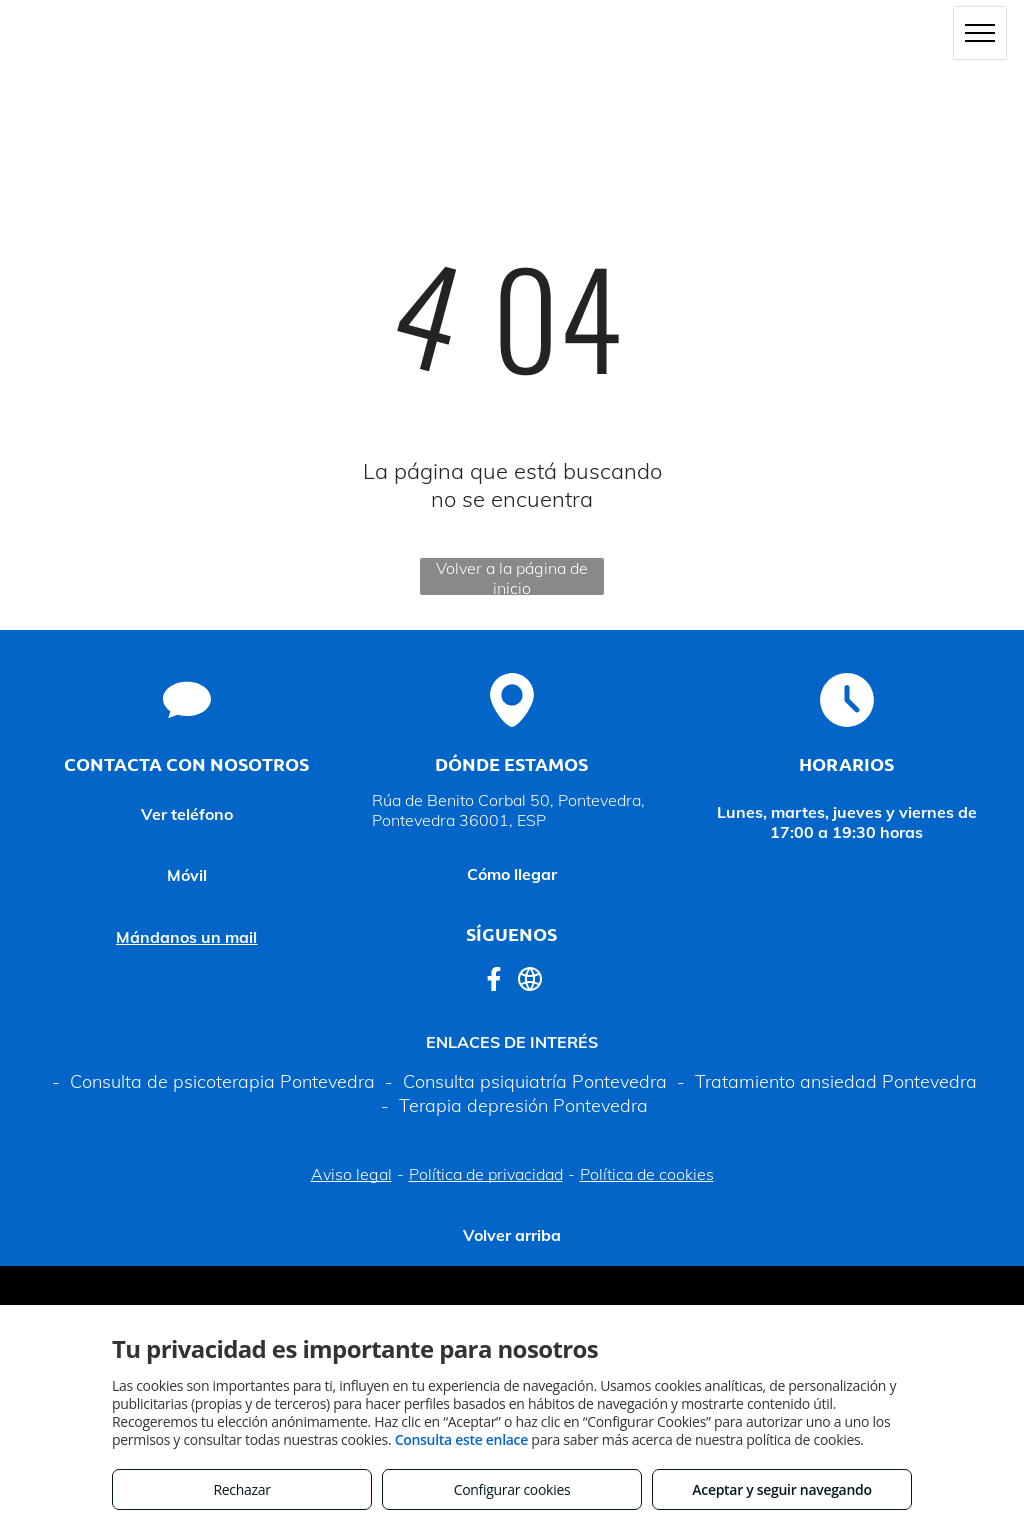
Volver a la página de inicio (512, 576)
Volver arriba (512, 1235)
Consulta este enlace (461, 1439)
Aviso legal (351, 1174)
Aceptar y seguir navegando (781, 1489)
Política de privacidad (486, 1174)
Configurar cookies (512, 1489)
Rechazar (241, 1489)
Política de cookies (647, 1174)
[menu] (980, 33)
